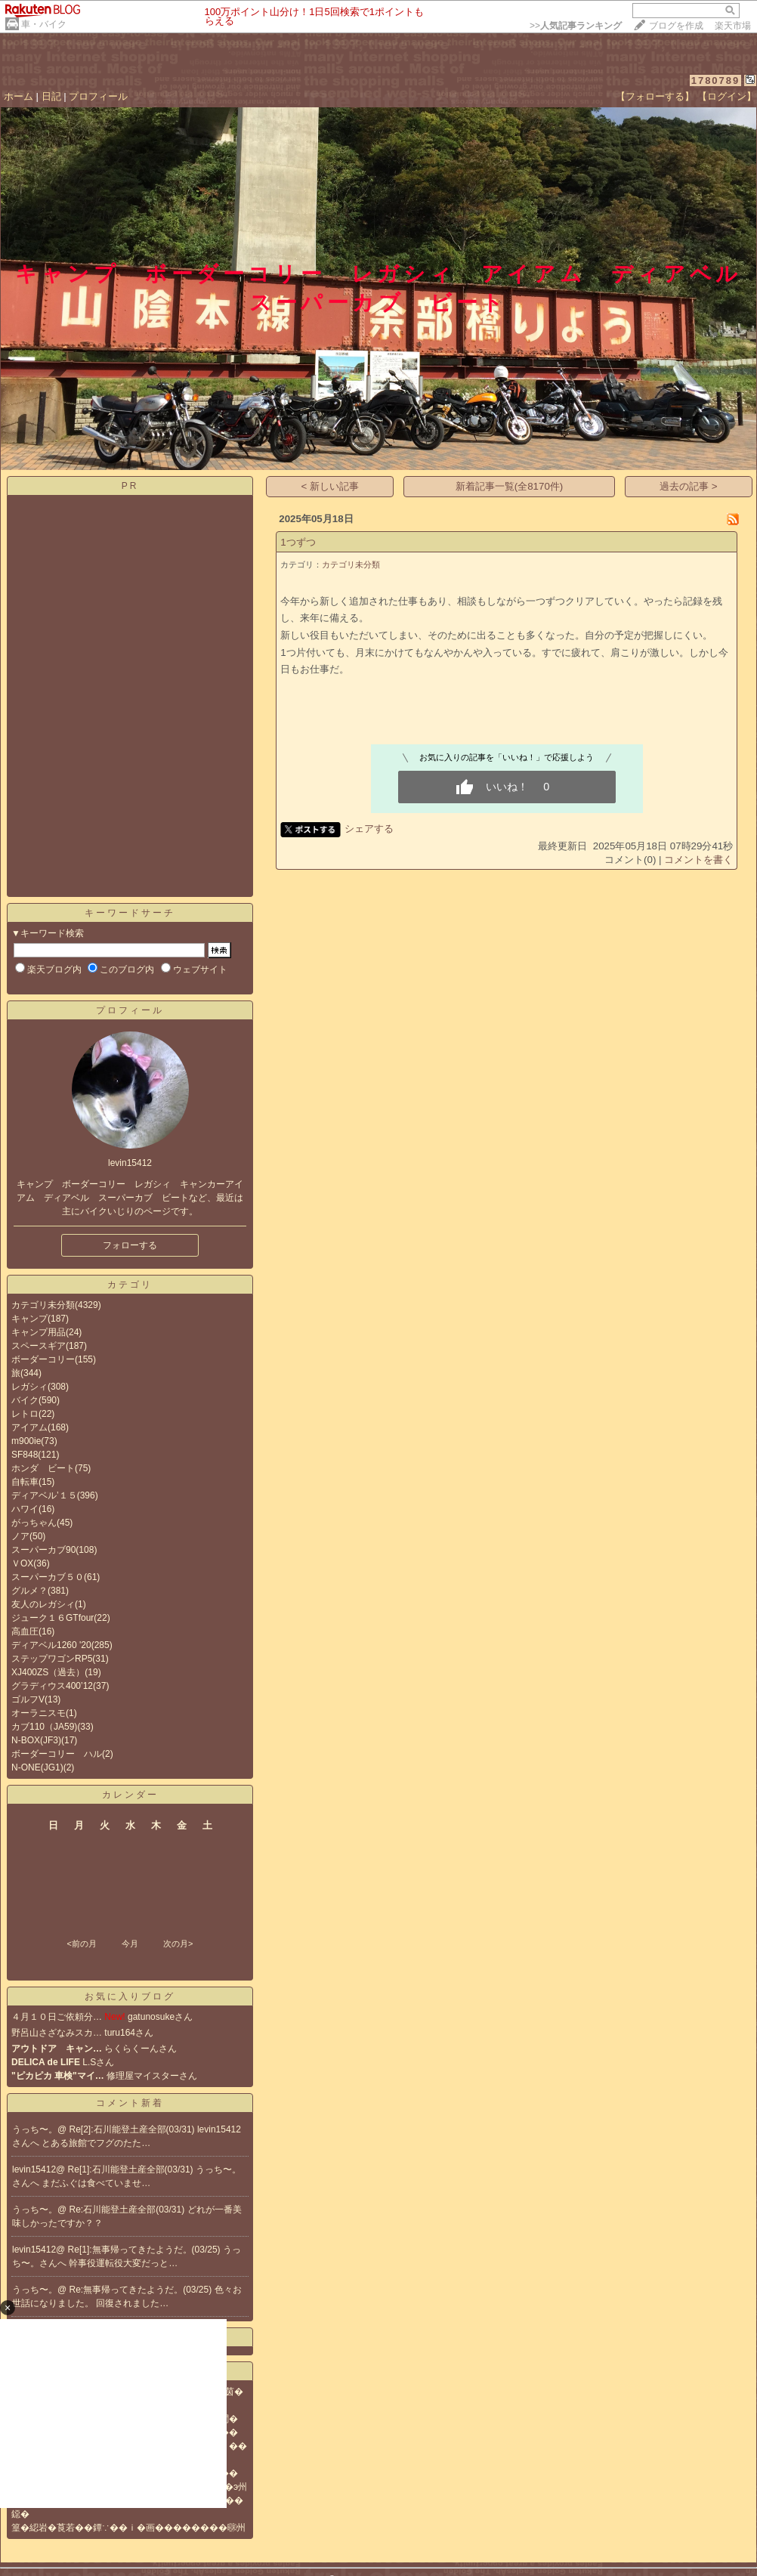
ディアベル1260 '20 (51, 1645)
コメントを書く (698, 859)
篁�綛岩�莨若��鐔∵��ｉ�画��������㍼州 (128, 2527)
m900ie (26, 1441)
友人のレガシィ (43, 1604)
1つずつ (297, 542)
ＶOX (22, 1563)
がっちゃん (34, 1522)
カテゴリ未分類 (43, 1305)
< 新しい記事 (330, 486)
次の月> (178, 1943)
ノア (20, 1536)
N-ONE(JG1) (37, 1767)
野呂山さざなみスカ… (56, 2032)
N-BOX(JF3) (36, 1740)
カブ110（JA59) (44, 1726)
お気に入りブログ (130, 1996)
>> (576, 25)
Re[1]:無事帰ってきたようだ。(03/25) (145, 2249)
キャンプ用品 (38, 1332)
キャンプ (29, 1318)
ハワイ (25, 1509)
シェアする (369, 828)
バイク (25, 1400)
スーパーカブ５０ (47, 1577)
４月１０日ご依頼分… (56, 2017)
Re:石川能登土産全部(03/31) (128, 2209)
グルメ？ (29, 1590)
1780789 (715, 80)
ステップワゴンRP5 (51, 1658)
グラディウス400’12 (52, 1686)
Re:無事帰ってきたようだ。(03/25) (142, 2289)
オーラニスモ (38, 1713)
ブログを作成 (676, 25)
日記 (51, 96)
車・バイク (43, 24)
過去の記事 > (689, 486)
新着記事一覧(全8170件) (510, 486)
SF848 (24, 1454)
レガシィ (29, 1386)
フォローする (130, 1245)
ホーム (18, 96)
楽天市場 (733, 25)
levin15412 (34, 2169)
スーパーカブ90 (43, 1550)
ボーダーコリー (43, 1359)
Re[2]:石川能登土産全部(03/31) (133, 2129)
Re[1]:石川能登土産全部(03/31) (132, 2169)
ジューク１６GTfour (52, 1618)
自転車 (25, 1482)
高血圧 (25, 1631)
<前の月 (81, 1943)
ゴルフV (28, 1699)
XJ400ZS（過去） (48, 1672)
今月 (130, 1943)
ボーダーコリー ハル (56, 1754)
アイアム (29, 1427)
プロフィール (98, 96)
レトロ (25, 1414)
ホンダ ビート (43, 1468)
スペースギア (38, 1346)
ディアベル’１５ (44, 1495)
